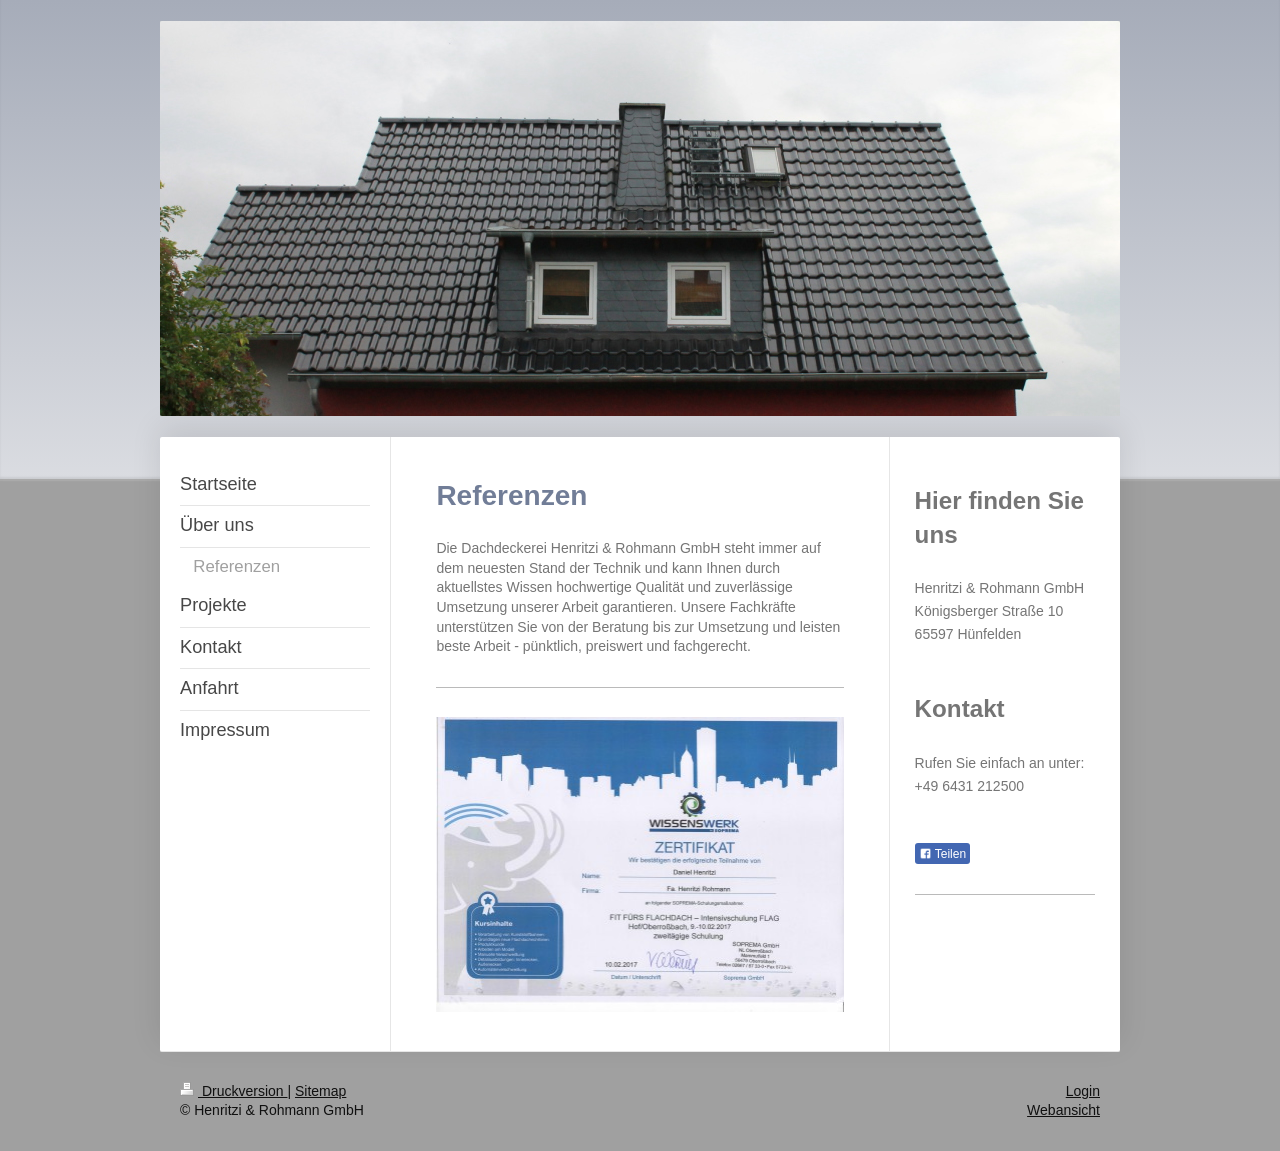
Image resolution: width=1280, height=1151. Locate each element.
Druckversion (233, 1091)
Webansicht (1063, 1110)
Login (1083, 1091)
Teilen (942, 854)
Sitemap (320, 1091)
